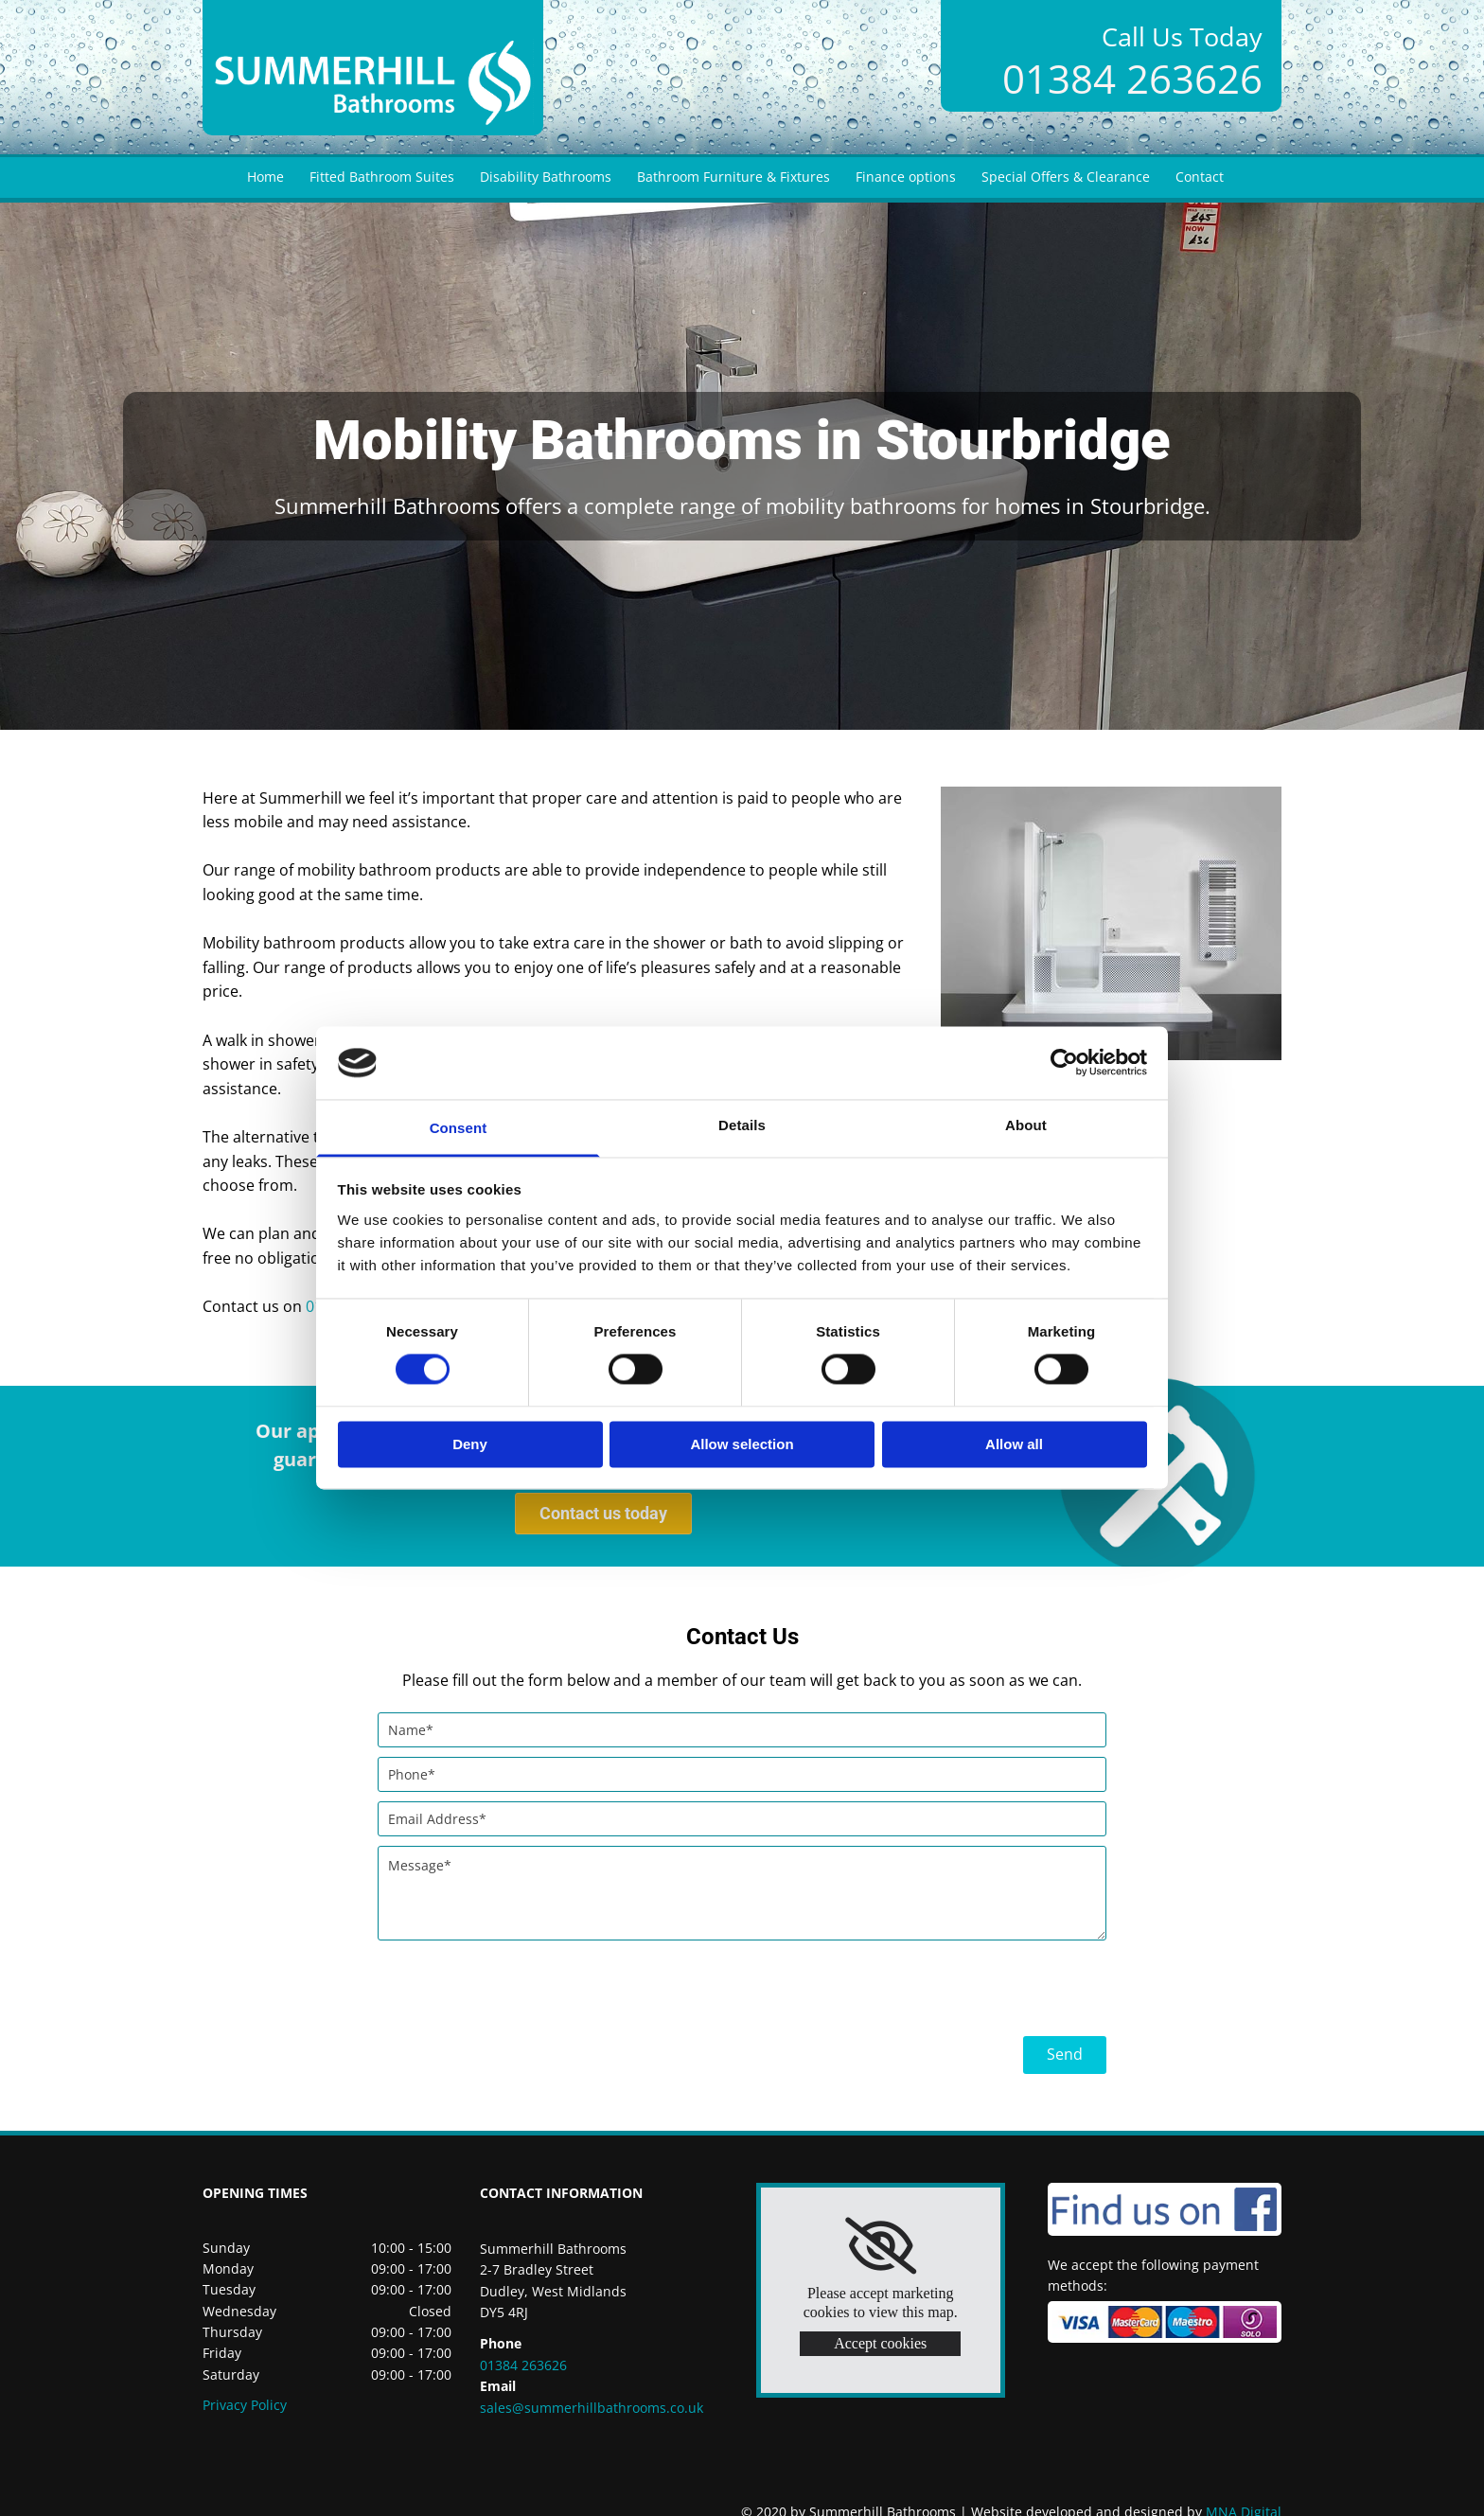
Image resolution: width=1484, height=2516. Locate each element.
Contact (1199, 177)
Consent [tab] (458, 1128)
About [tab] (1026, 1125)
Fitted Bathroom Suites (381, 177)
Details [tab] (742, 1125)
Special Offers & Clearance (1065, 177)
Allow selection (741, 1444)
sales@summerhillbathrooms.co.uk (591, 2408)
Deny (469, 1444)
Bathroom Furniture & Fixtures (733, 177)
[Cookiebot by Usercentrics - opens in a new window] (1064, 1063)
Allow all (1014, 1444)
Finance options (906, 177)
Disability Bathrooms (545, 177)
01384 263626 (1132, 78)
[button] (603, 1513)
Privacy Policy (245, 2405)
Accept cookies (880, 2343)
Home (265, 177)
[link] (880, 2246)
